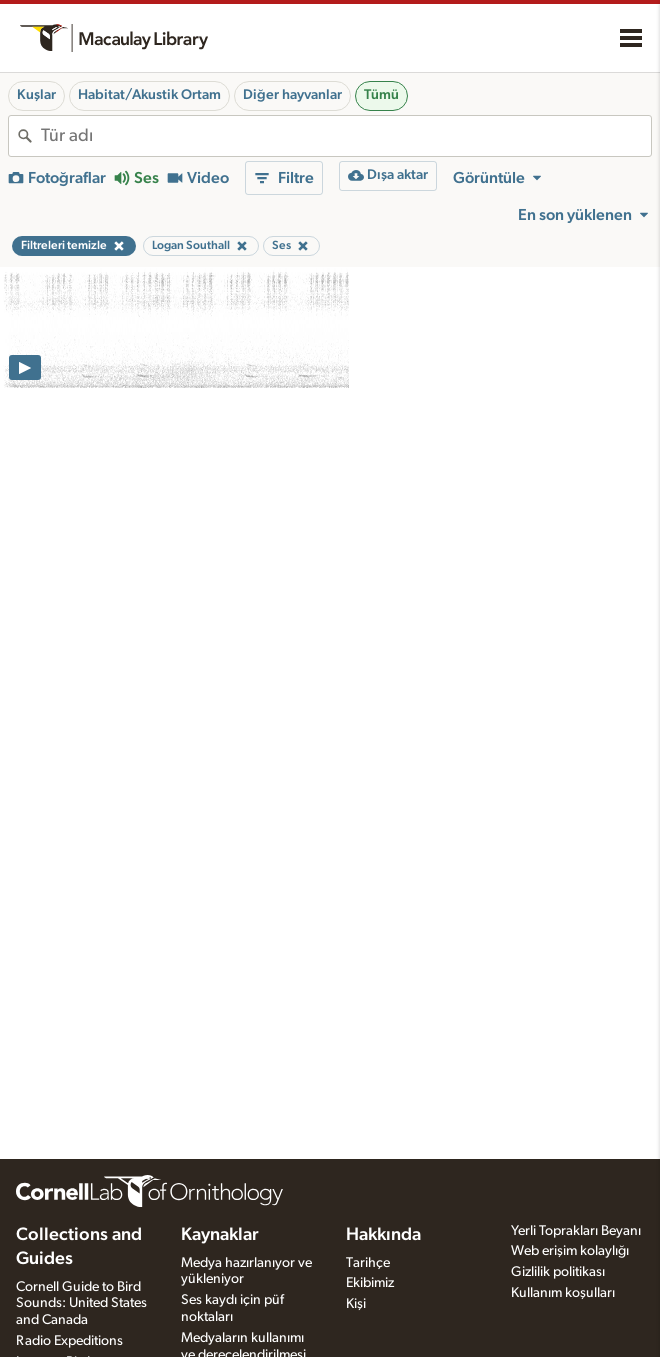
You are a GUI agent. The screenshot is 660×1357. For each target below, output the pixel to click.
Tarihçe (368, 1263)
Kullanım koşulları (563, 1293)
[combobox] (346, 136)
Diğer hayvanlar (292, 95)
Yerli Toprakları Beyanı (576, 1231)
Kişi (356, 1304)
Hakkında (383, 1235)
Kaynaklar (220, 1235)
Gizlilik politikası (558, 1272)
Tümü (381, 95)
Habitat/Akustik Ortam (149, 95)
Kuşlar (36, 95)
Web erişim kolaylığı (570, 1251)
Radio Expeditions (69, 1341)
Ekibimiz (370, 1283)
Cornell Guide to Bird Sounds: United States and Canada (81, 1304)
